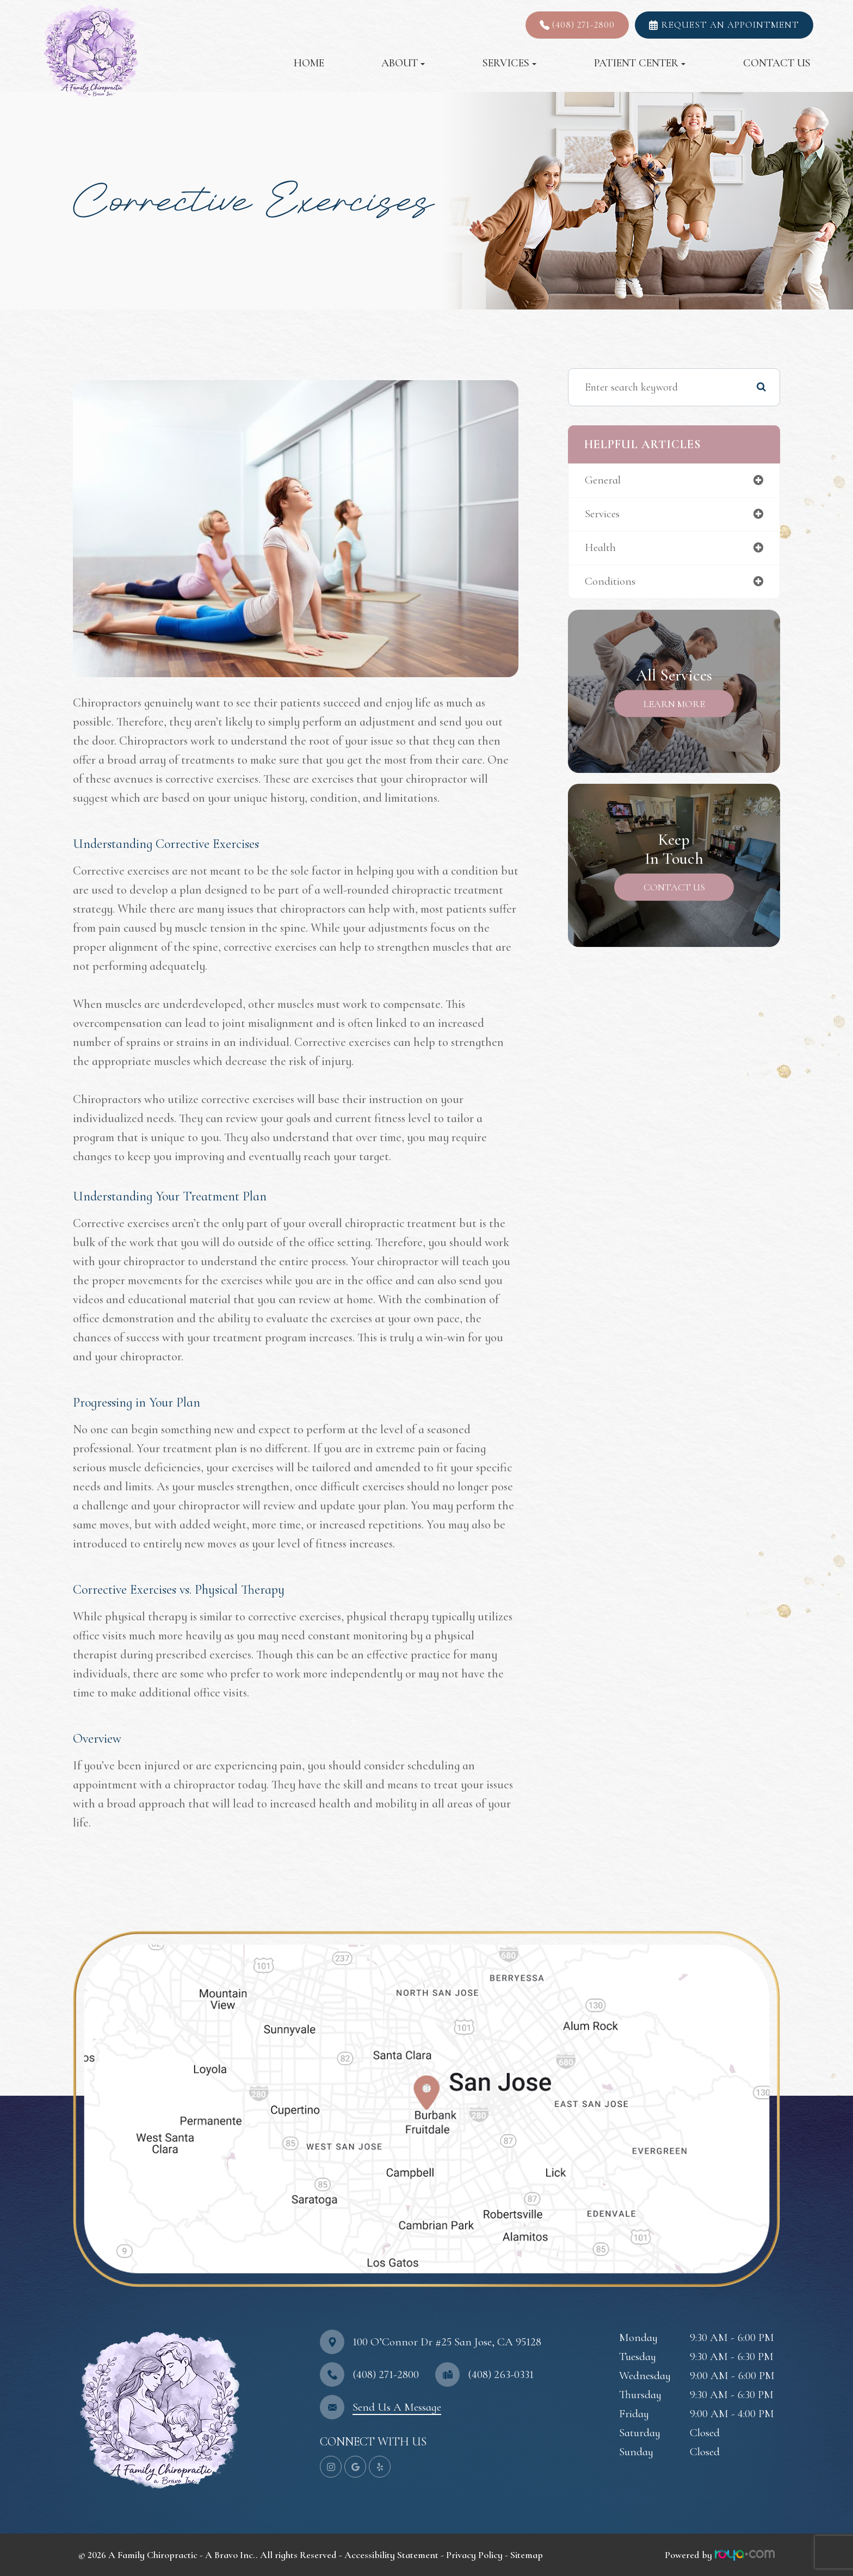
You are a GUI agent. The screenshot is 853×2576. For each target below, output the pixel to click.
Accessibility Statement (391, 2555)
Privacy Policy (474, 2555)
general (604, 481)
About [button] (403, 63)
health (601, 549)
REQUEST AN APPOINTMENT (730, 24)
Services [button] (509, 63)
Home (309, 63)
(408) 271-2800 (583, 24)
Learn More (674, 706)
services (603, 515)
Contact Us (777, 63)
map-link (95, 1929)
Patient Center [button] (639, 63)
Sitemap (526, 2555)
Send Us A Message (397, 2407)
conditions (610, 584)
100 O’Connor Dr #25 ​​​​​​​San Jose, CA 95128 (447, 2342)
